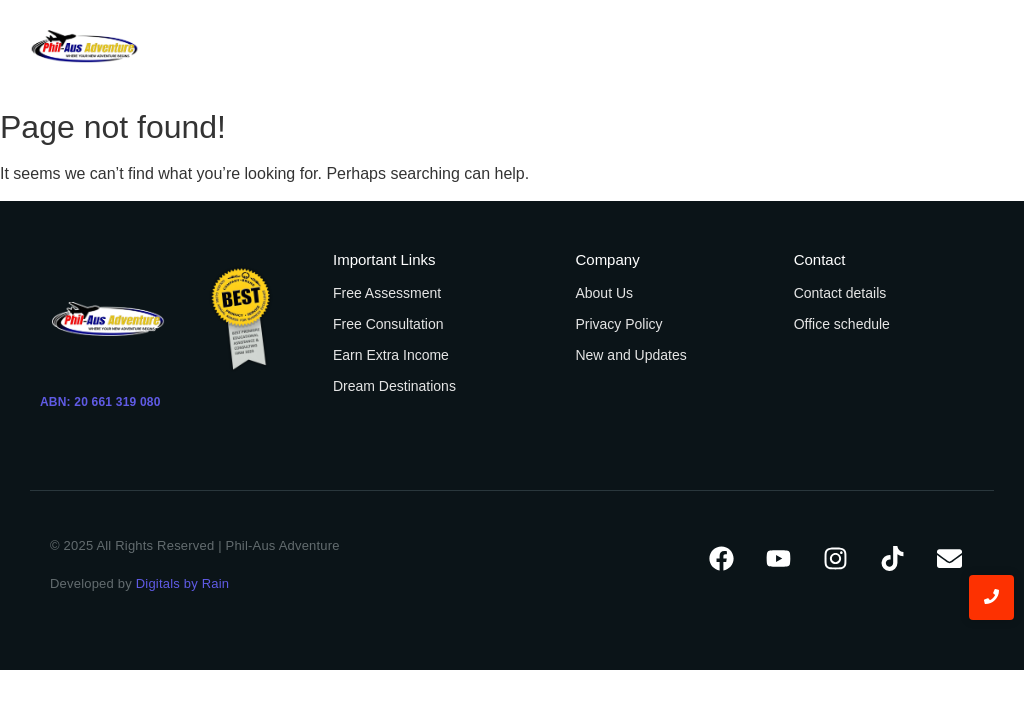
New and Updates (630, 355)
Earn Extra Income (391, 355)
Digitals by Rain (183, 583)
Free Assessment (387, 293)
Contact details (840, 293)
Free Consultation (388, 324)
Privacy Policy (618, 324)
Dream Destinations (394, 386)
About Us (604, 293)
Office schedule (842, 324)
